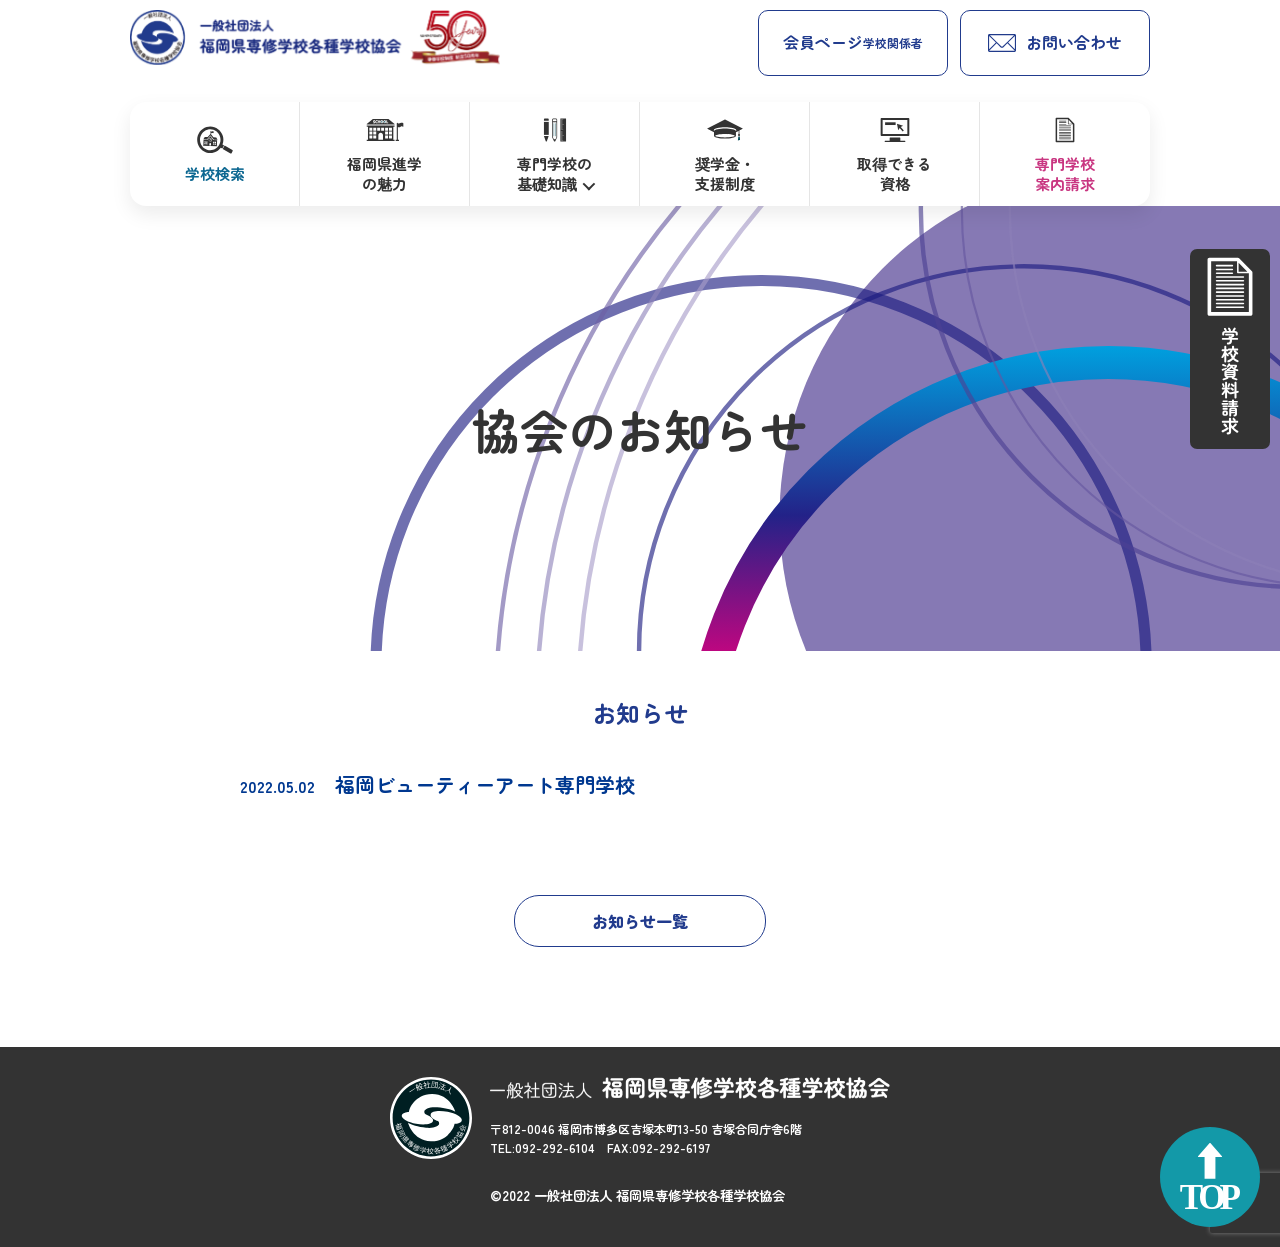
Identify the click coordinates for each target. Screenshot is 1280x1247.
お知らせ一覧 (640, 921)
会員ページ (853, 42)
